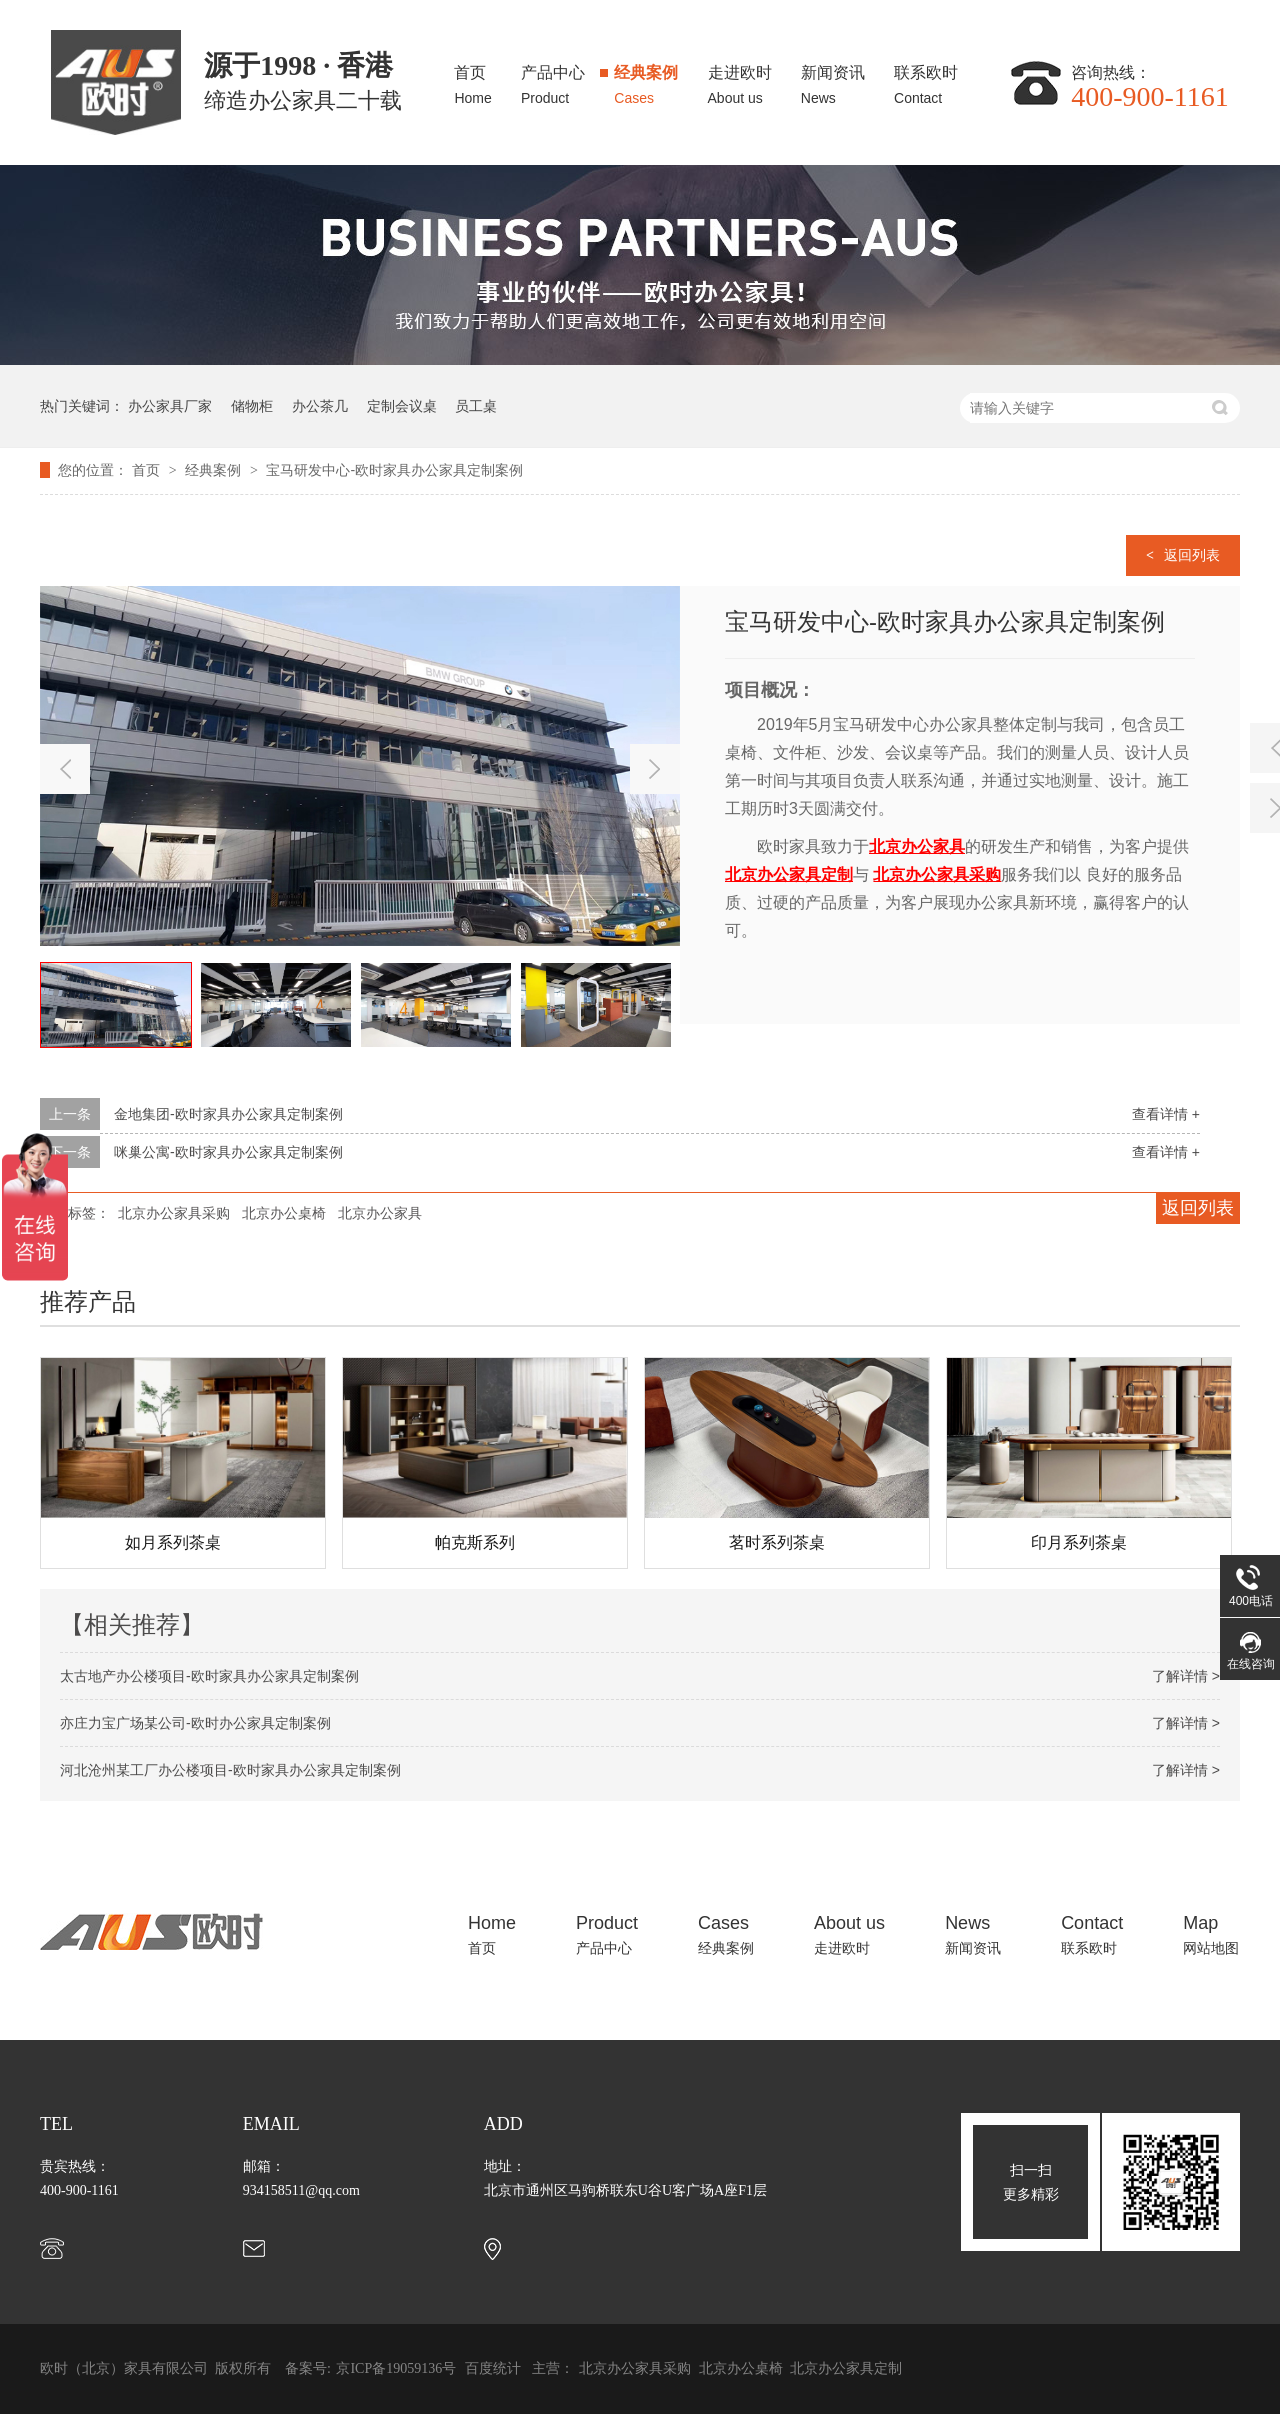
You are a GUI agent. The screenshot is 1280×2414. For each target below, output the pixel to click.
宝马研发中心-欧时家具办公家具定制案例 (394, 470)
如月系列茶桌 (426, 1542)
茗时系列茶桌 (1030, 1542)
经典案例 (646, 79)
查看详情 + (1166, 1114)
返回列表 (1192, 555)
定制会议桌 (402, 406)
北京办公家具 (380, 1213)
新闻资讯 (833, 79)
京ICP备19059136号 (396, 2368)
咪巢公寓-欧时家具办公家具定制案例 (228, 1152)
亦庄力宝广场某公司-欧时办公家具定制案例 (195, 1723)
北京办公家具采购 (174, 1213)
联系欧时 (926, 79)
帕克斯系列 (728, 1542)
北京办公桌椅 (284, 1213)
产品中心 (553, 79)
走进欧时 (740, 79)
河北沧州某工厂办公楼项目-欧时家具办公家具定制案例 (230, 1770)
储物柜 (252, 406)
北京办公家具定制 (846, 2368)
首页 (472, 79)
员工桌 (476, 406)
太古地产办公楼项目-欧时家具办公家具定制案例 (209, 1676)
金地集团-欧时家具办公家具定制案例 (228, 1114)
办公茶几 (320, 406)
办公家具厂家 (170, 406)
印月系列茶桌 (124, 1542)
